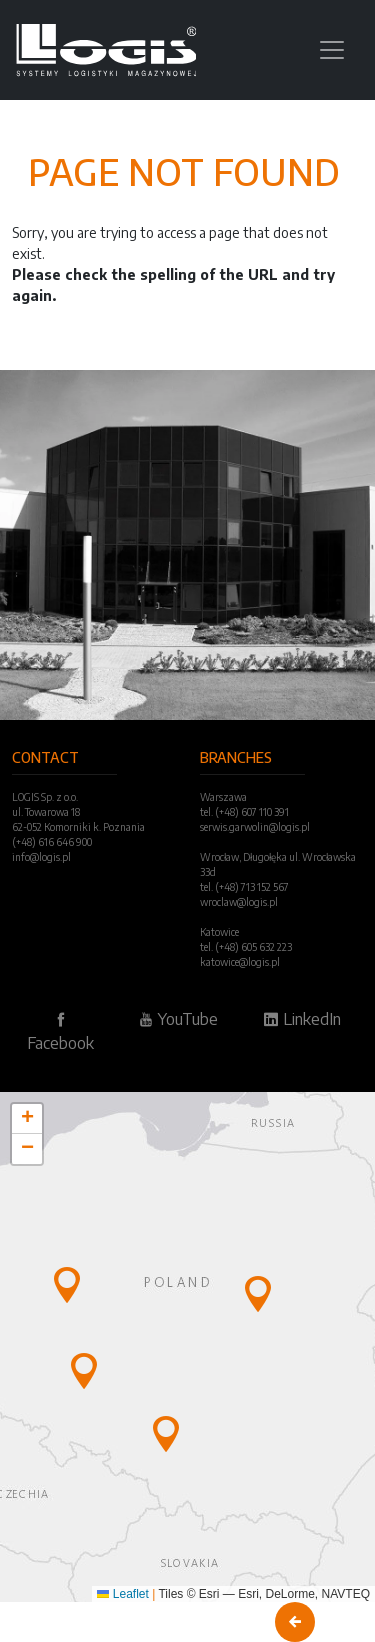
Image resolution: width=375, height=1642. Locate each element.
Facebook (60, 1032)
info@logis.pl (41, 857)
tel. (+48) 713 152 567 (244, 887)
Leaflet (122, 1594)
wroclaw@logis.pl (239, 902)
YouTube (178, 1019)
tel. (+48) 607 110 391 (244, 812)
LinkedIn (302, 1019)
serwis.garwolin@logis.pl (255, 827)
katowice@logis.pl (240, 962)
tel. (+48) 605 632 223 (246, 947)
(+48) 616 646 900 (52, 842)
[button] (67, 1285)
